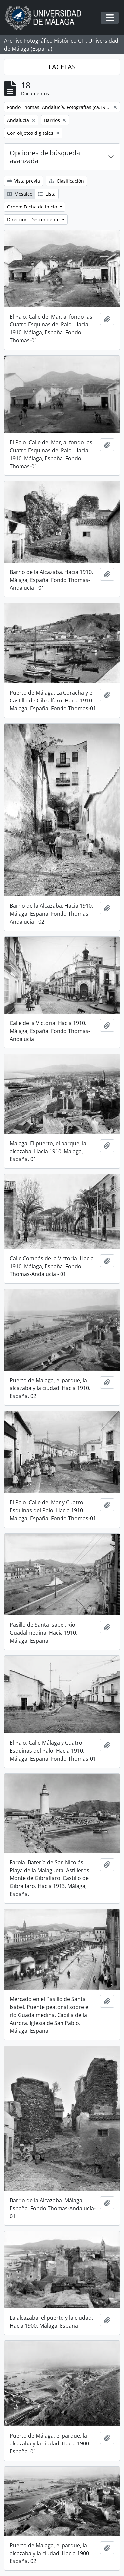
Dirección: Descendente (34, 219)
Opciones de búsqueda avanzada (45, 156)
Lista (47, 194)
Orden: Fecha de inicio (32, 207)
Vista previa (23, 181)
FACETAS (62, 66)
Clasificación (66, 181)
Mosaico (19, 194)
